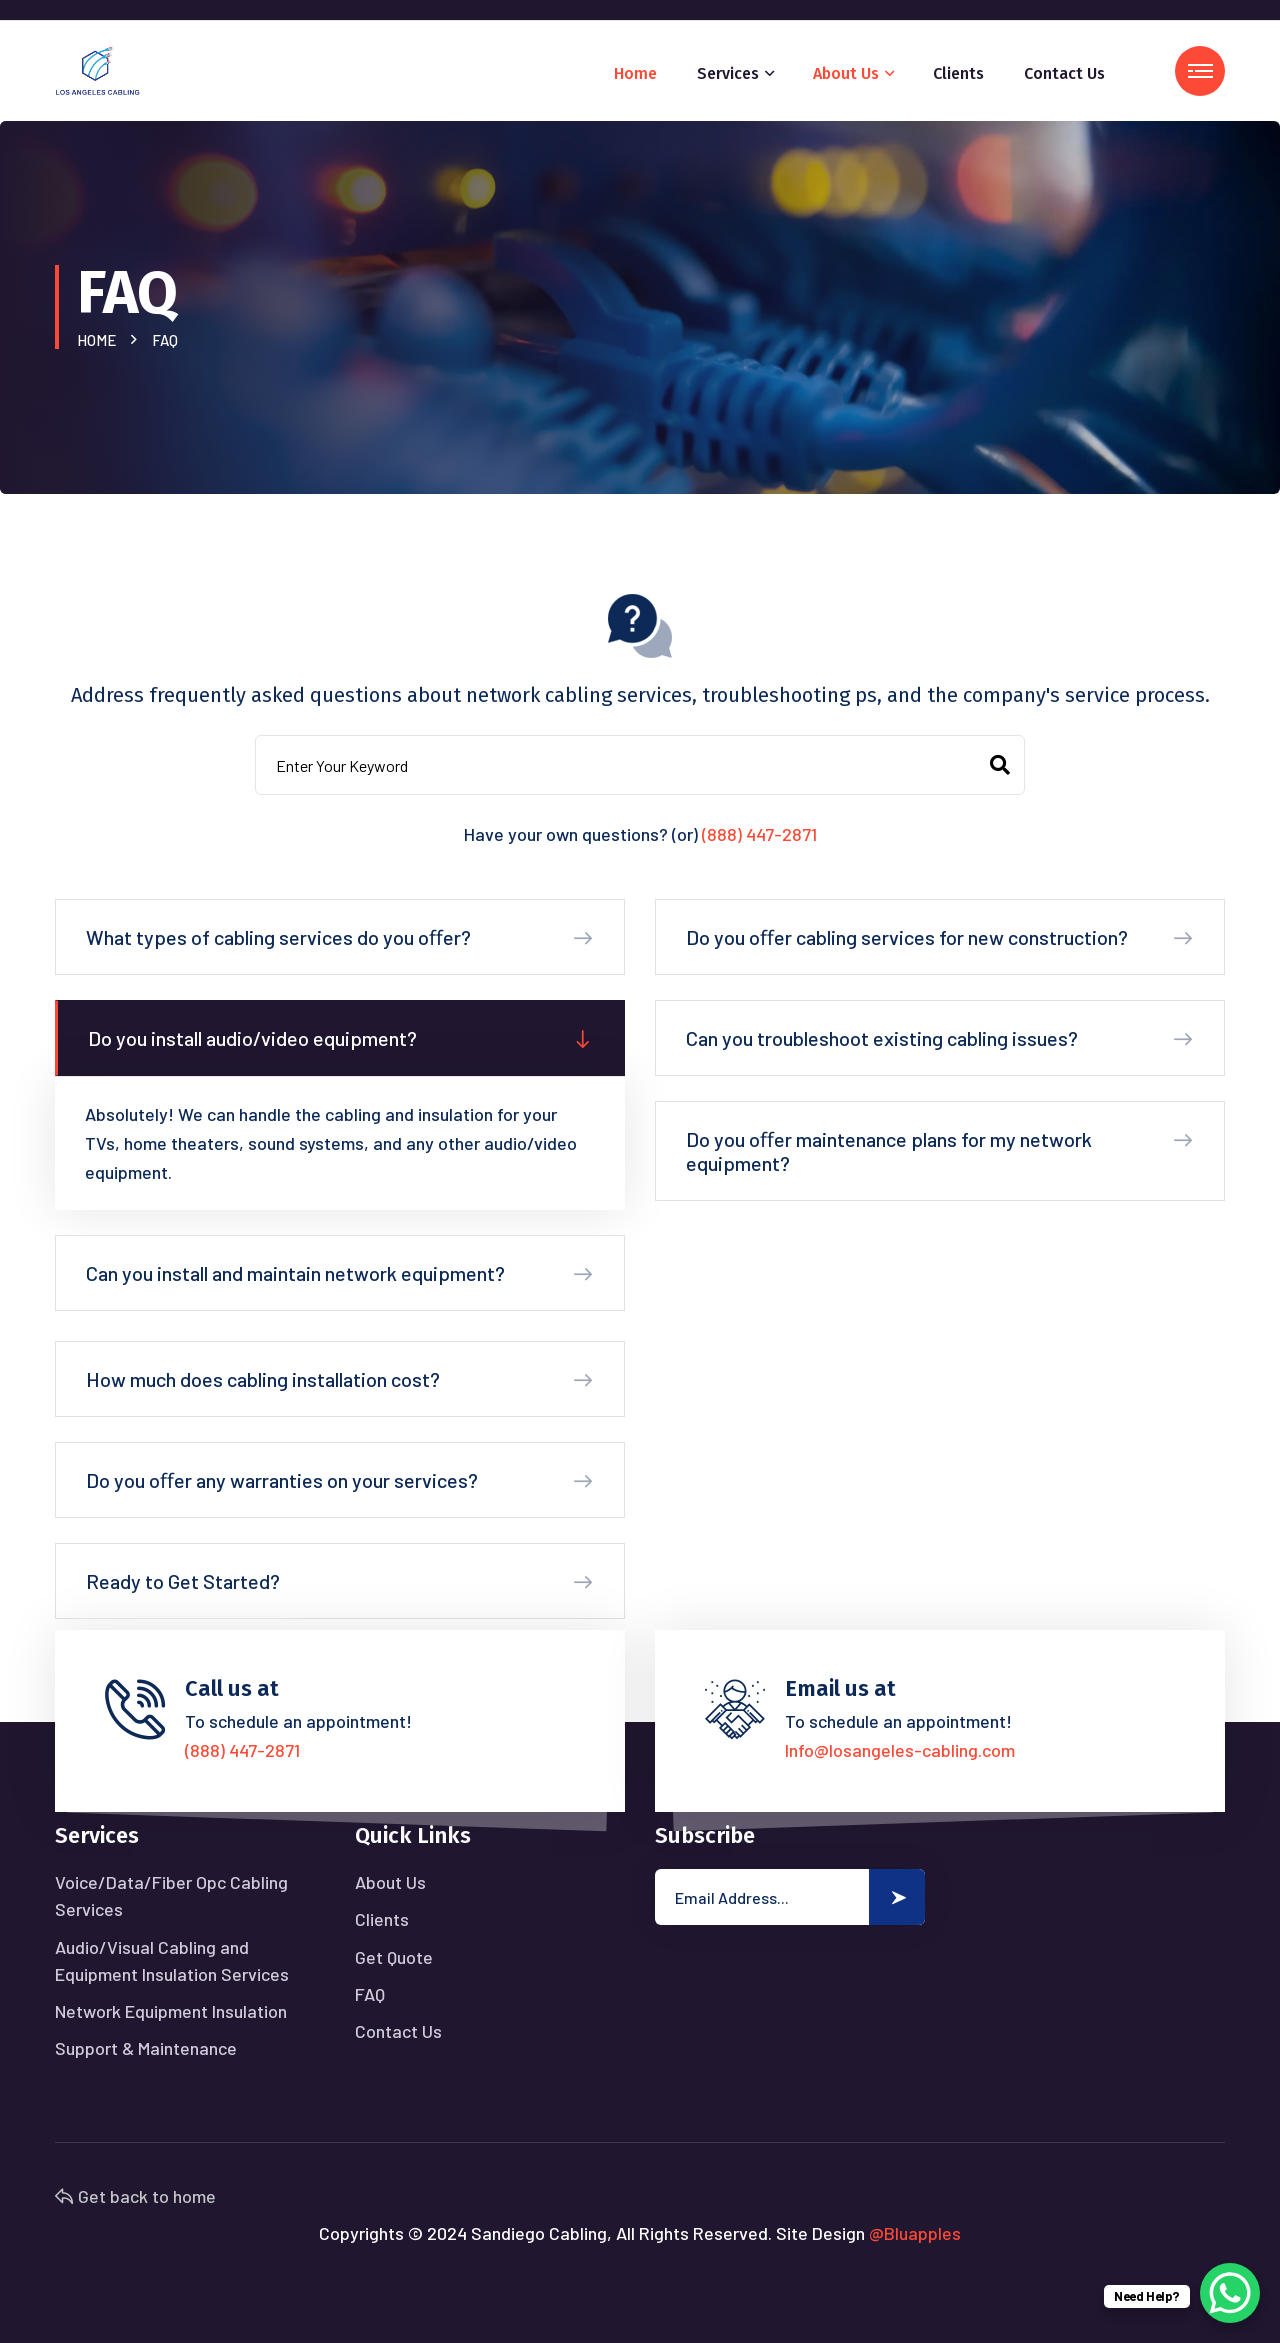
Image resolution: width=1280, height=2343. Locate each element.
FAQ (370, 1994)
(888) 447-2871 (759, 834)
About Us (846, 73)
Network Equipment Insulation (171, 2011)
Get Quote (394, 1957)
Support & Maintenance (146, 2048)
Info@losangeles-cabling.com (900, 1750)
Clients (958, 73)
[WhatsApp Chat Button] (1230, 2293)
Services (728, 73)
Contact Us (1064, 73)
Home (635, 73)
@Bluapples (915, 2233)
